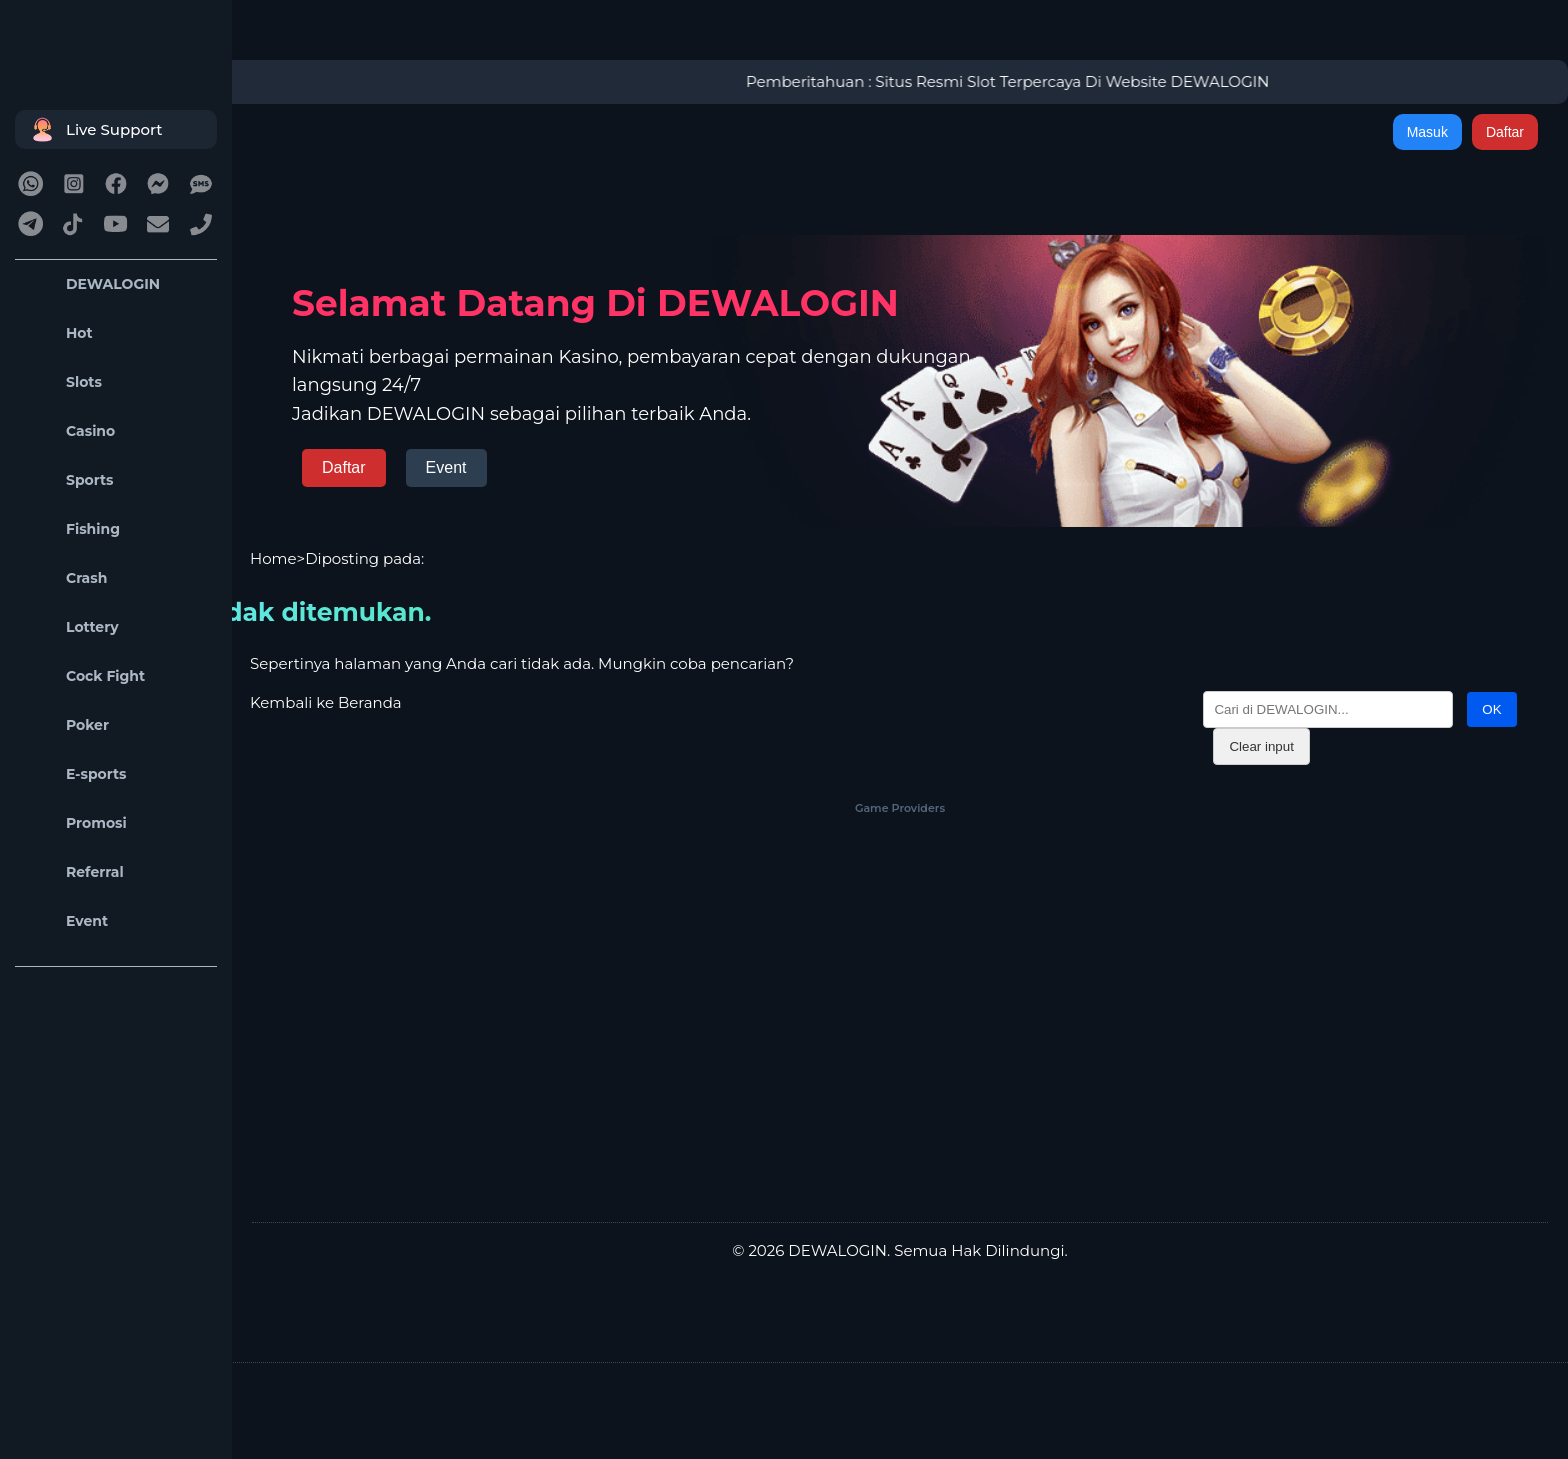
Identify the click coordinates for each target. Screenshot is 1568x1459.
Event (66, 921)
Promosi (76, 823)
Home (273, 558)
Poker (67, 725)
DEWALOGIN (92, 284)
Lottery (72, 627)
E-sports (76, 774)
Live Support (94, 129)
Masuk (1427, 132)
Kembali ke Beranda (326, 702)
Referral (74, 872)
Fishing (72, 529)
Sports (69, 480)
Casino (70, 431)
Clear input (1261, 746)
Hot (59, 333)
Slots (63, 382)
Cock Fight (85, 676)
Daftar (1505, 132)
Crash (66, 578)
